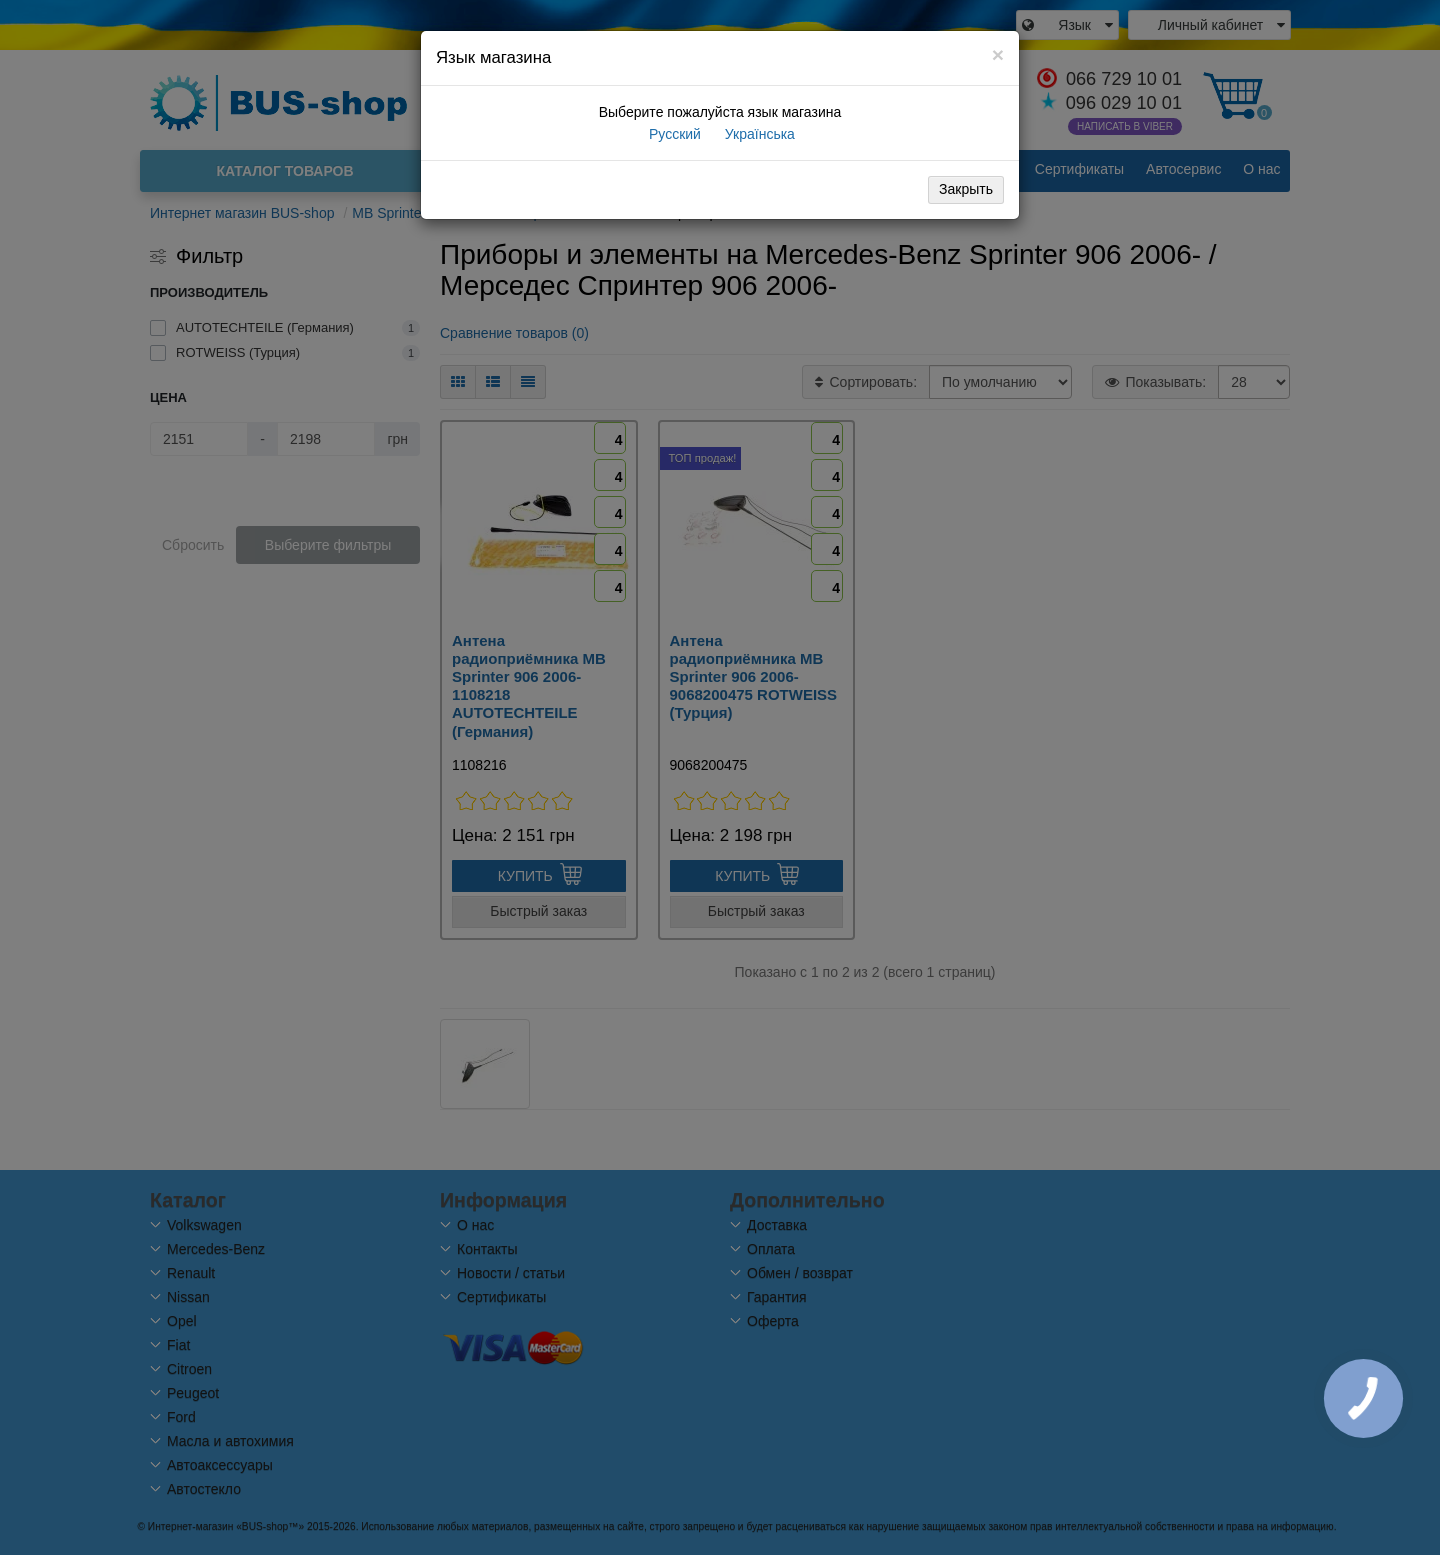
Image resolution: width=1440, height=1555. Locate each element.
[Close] (998, 54)
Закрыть (966, 189)
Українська (758, 134)
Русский (673, 134)
